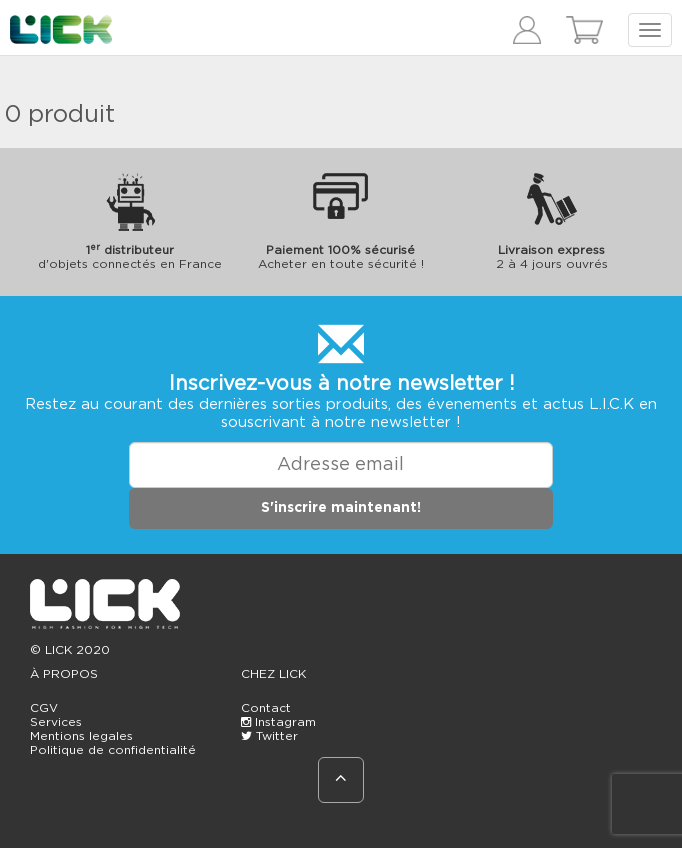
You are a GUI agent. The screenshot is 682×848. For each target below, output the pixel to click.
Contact (266, 708)
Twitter (269, 736)
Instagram (278, 722)
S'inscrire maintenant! (341, 508)
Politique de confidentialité (113, 750)
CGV (44, 708)
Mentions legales (81, 736)
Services (56, 722)
